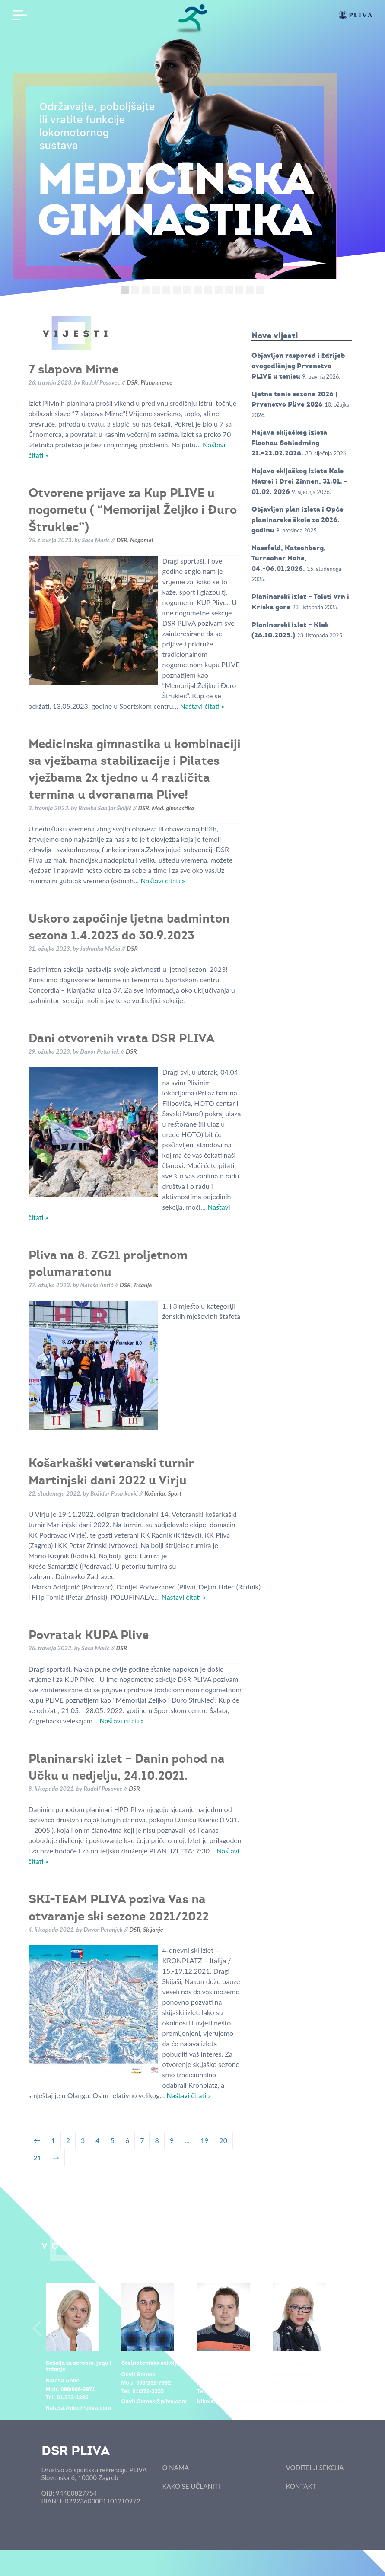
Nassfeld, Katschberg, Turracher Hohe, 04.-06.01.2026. (288, 558)
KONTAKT (301, 2486)
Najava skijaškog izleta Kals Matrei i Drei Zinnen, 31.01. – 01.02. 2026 (299, 481)
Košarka (154, 1493)
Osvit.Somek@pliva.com (154, 2401)
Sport (174, 1493)
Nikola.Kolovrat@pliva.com (233, 2401)
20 (224, 2140)
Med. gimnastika (173, 808)
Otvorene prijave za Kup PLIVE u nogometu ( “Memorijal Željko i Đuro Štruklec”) (133, 509)
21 (38, 2157)
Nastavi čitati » (202, 706)
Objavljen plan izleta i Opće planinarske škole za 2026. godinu (297, 520)
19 (204, 2140)
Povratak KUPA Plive (89, 1635)
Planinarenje (156, 382)
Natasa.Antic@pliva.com (78, 2407)
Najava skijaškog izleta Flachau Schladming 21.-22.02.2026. (289, 443)
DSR (132, 382)
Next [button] (348, 2328)
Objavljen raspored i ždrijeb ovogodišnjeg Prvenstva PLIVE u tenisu (298, 366)
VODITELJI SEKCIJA (315, 2467)
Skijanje (153, 1929)
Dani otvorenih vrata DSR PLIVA (122, 1038)
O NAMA (175, 2467)
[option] (79, 2347)
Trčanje (142, 1285)
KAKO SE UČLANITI (191, 2486)
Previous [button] (37, 2328)
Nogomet (141, 540)
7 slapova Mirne (73, 369)
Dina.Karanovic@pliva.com (309, 2401)
